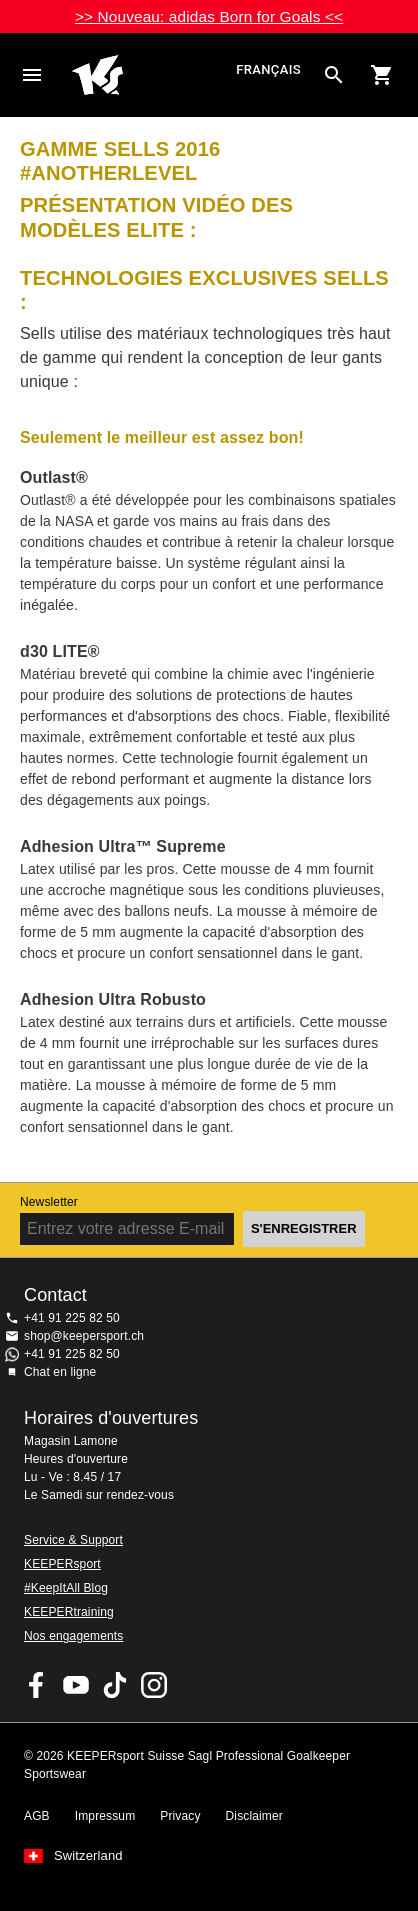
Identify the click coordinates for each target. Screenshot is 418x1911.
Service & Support (73, 1540)
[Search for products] (334, 75)
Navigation (32, 75)
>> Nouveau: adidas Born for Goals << (209, 16)
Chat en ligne (60, 1372)
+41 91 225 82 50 (72, 1318)
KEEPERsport (62, 1564)
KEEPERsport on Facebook (37, 1685)
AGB (37, 1816)
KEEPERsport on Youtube (76, 1685)
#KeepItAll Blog (66, 1588)
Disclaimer (254, 1816)
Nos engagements (73, 1636)
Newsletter (49, 1202)
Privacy (180, 1816)
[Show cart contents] (382, 75)
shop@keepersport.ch (84, 1336)
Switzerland (88, 1856)
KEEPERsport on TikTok (115, 1685)
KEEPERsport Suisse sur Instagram (154, 1685)
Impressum (105, 1816)
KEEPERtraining (69, 1612)
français (268, 70)
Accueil (151, 75)
